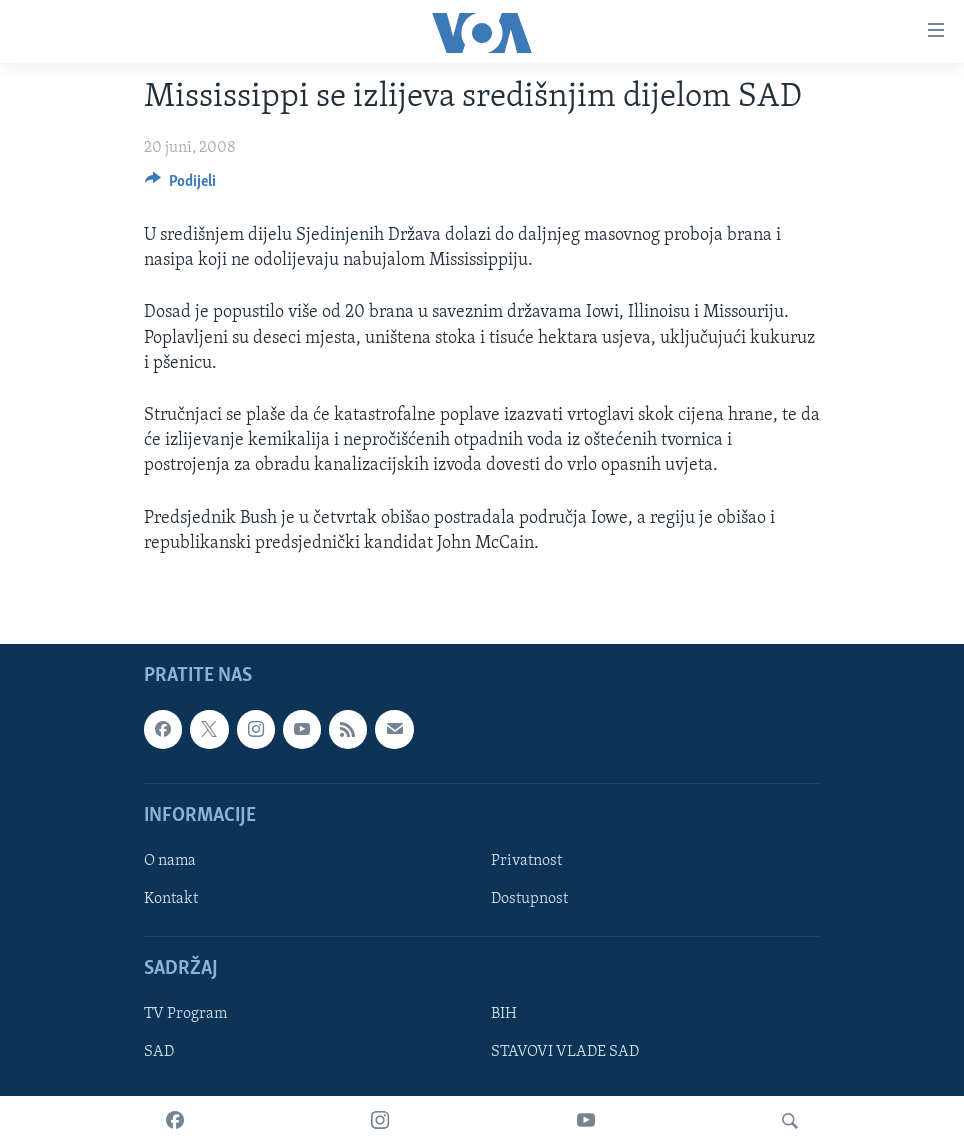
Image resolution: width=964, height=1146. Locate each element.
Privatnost (526, 861)
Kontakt (171, 899)
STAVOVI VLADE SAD (565, 1052)
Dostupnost (529, 899)
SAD (159, 1052)
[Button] (180, 186)
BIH (504, 1014)
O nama (170, 861)
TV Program (185, 1014)
